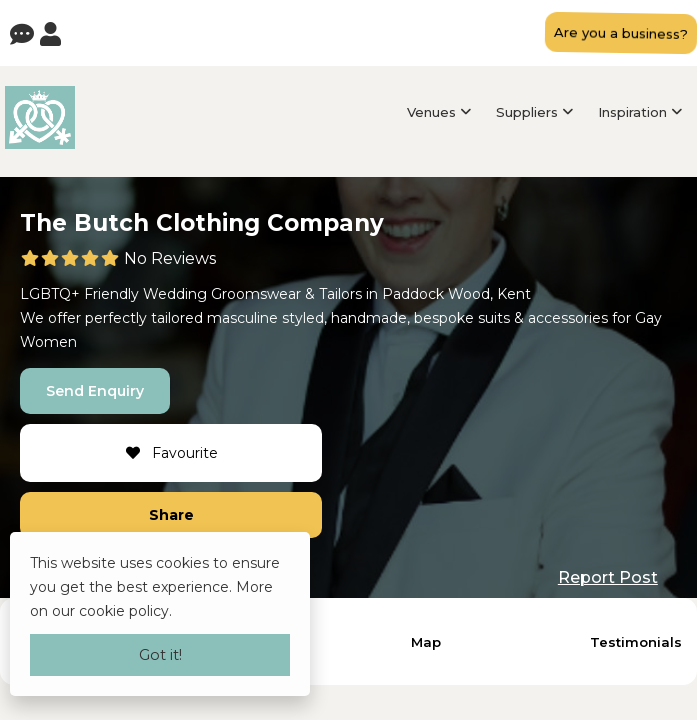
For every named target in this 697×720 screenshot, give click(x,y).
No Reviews (170, 258)
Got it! (160, 654)
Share (171, 515)
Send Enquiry (95, 391)
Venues (431, 112)
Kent (514, 294)
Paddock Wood (436, 294)
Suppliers (527, 112)
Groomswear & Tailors (286, 294)
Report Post (608, 577)
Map (426, 642)
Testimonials (636, 642)
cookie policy (124, 611)
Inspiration (632, 112)
